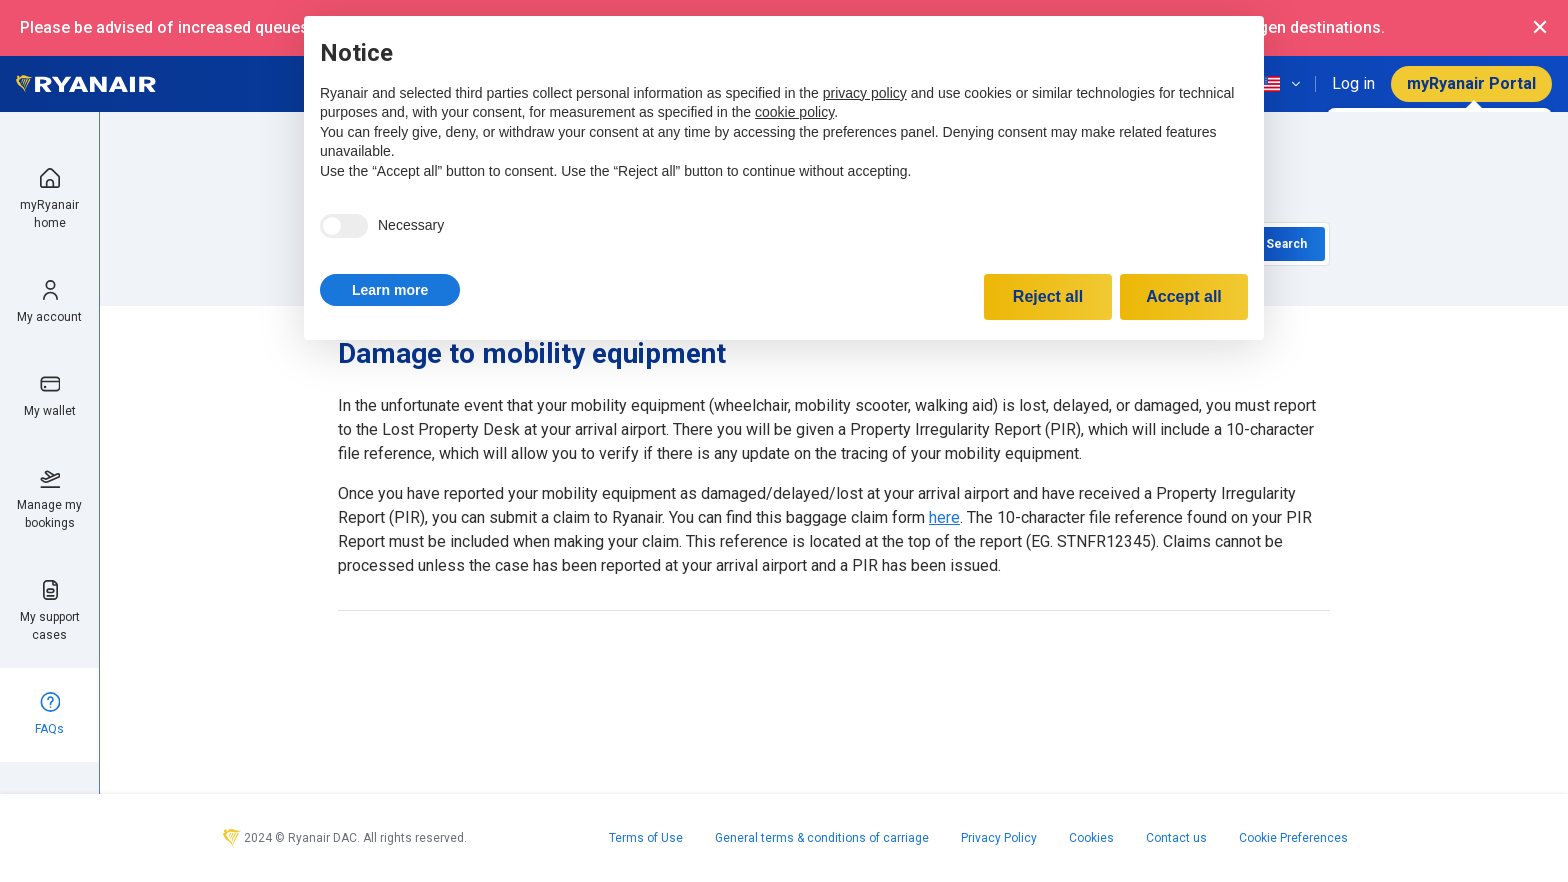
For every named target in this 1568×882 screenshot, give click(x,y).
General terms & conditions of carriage (822, 838)
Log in (1353, 83)
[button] (390, 290)
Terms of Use (646, 838)
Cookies (1091, 838)
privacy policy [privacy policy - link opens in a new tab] (865, 93)
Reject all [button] (1048, 296)
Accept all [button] (1184, 296)
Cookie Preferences (1293, 838)
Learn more (390, 290)
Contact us (1176, 838)
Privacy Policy (999, 838)
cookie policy (794, 112)
